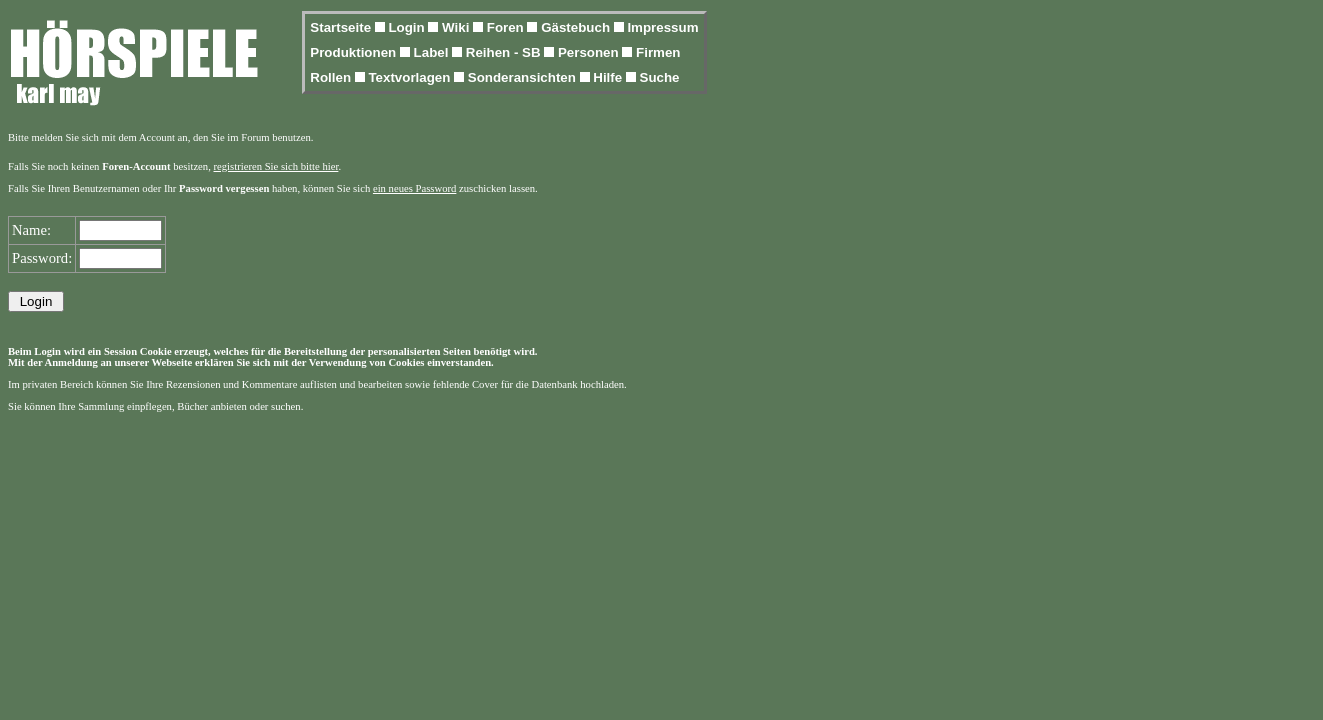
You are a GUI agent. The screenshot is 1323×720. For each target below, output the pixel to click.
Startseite (342, 27)
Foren (507, 27)
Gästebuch (577, 27)
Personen (590, 52)
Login (408, 27)
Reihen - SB (505, 52)
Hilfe (609, 77)
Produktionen (355, 52)
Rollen (332, 77)
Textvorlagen (411, 77)
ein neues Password (414, 188)
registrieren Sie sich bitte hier (276, 166)
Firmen (658, 52)
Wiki (457, 27)
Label (433, 52)
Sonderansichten (524, 77)
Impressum (662, 27)
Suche (660, 77)
